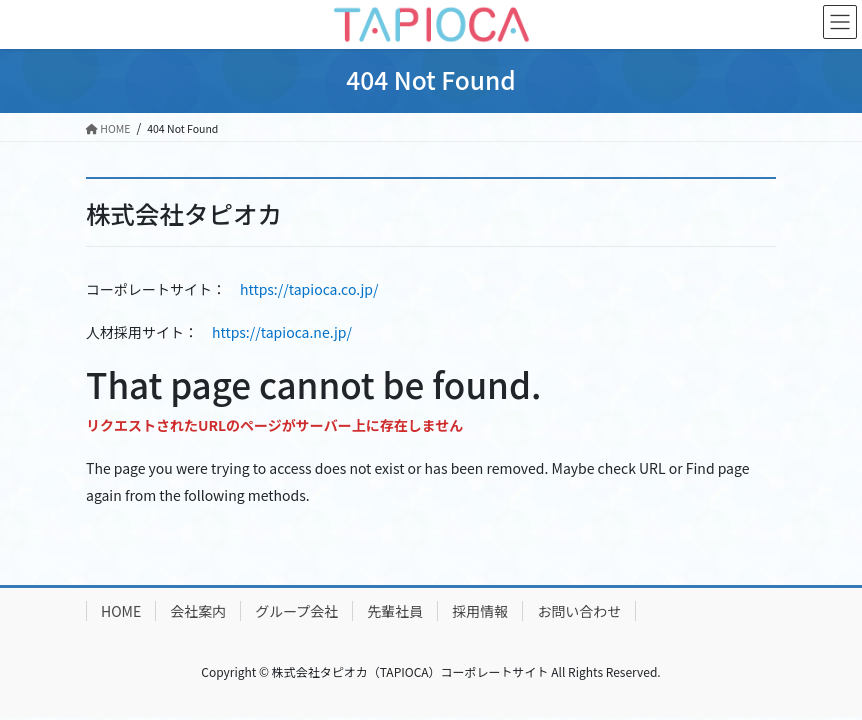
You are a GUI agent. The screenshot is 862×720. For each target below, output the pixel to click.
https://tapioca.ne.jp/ (282, 332)
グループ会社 (296, 611)
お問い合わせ (579, 611)
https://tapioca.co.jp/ (309, 289)
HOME (121, 611)
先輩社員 (395, 611)
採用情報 (480, 611)
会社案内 (198, 611)
